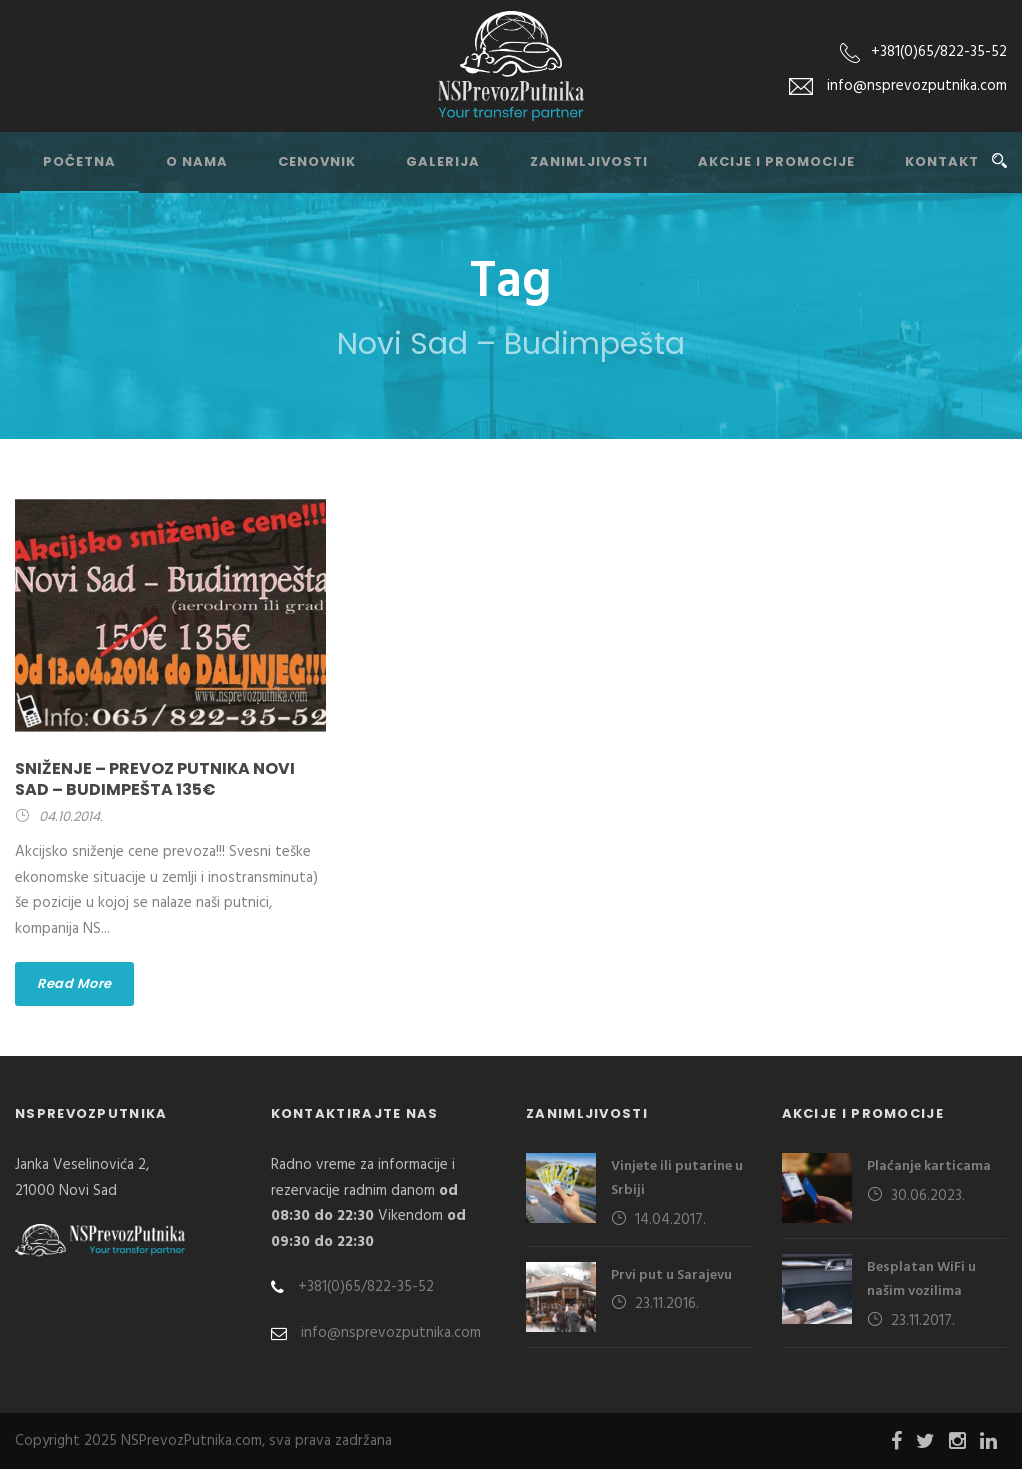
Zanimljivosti (589, 161)
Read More (74, 983)
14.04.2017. (670, 1220)
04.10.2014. (71, 816)
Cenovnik (317, 161)
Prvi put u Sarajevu (671, 1275)
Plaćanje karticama (929, 1166)
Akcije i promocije (776, 161)
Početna (79, 161)
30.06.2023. (928, 1196)
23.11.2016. (667, 1304)
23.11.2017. (923, 1321)
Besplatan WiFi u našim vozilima (921, 1279)
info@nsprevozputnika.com (376, 1333)
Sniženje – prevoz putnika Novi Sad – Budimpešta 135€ (155, 779)
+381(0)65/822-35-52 (939, 52)
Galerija (443, 161)
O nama (197, 161)
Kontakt (942, 161)
